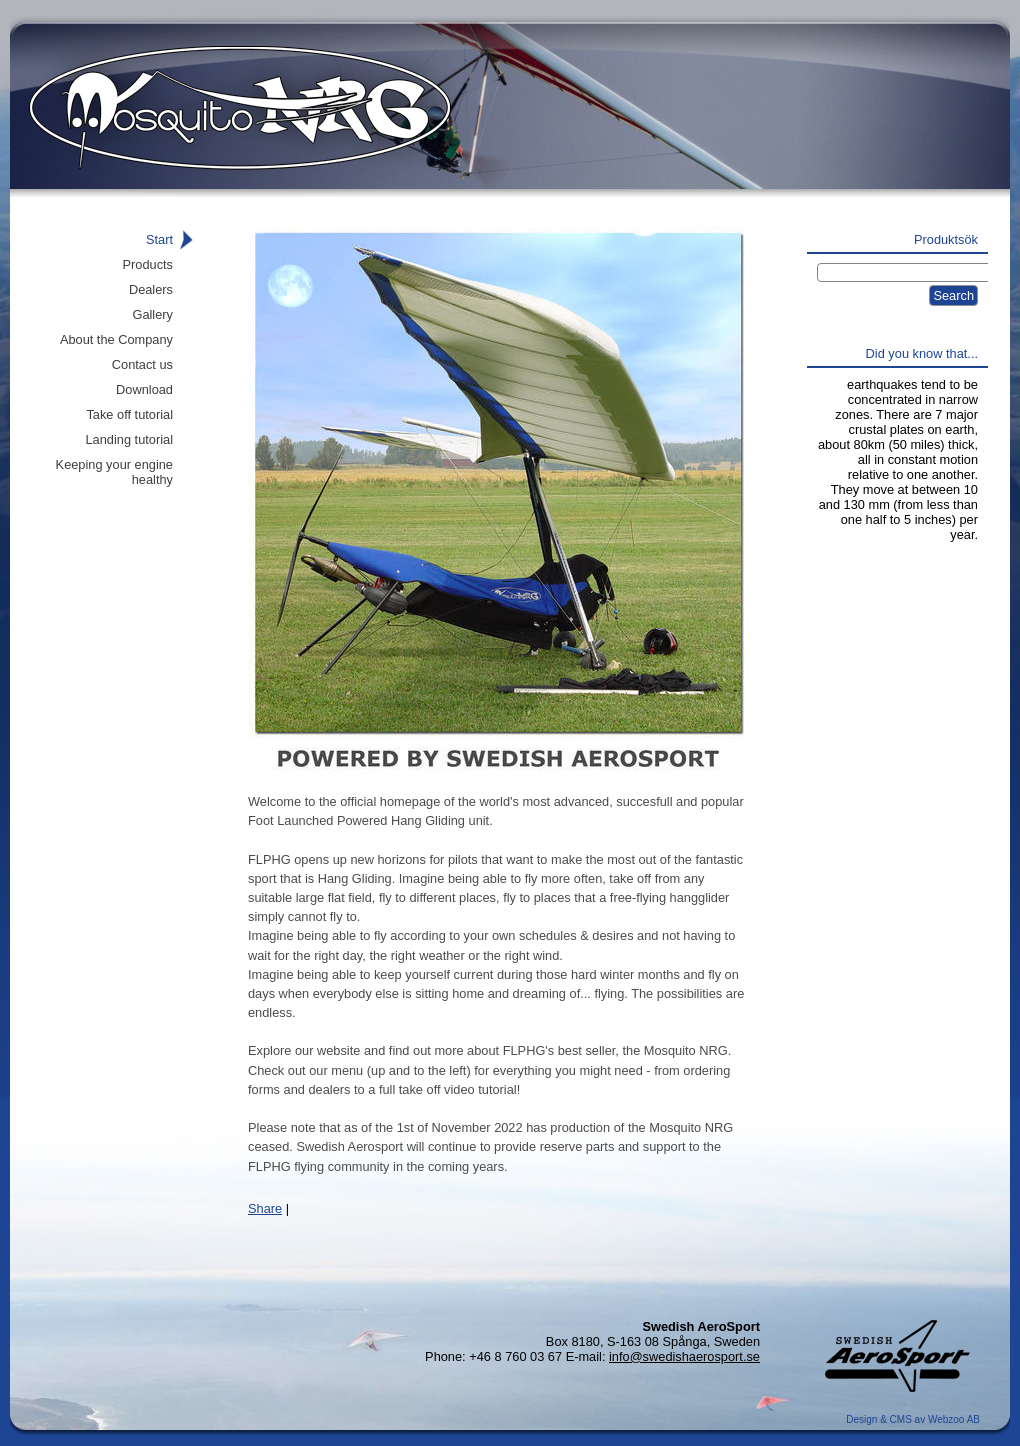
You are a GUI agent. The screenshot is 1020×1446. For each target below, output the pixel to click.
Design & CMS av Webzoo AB (913, 1419)
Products (147, 264)
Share (265, 1208)
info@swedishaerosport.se (684, 1356)
